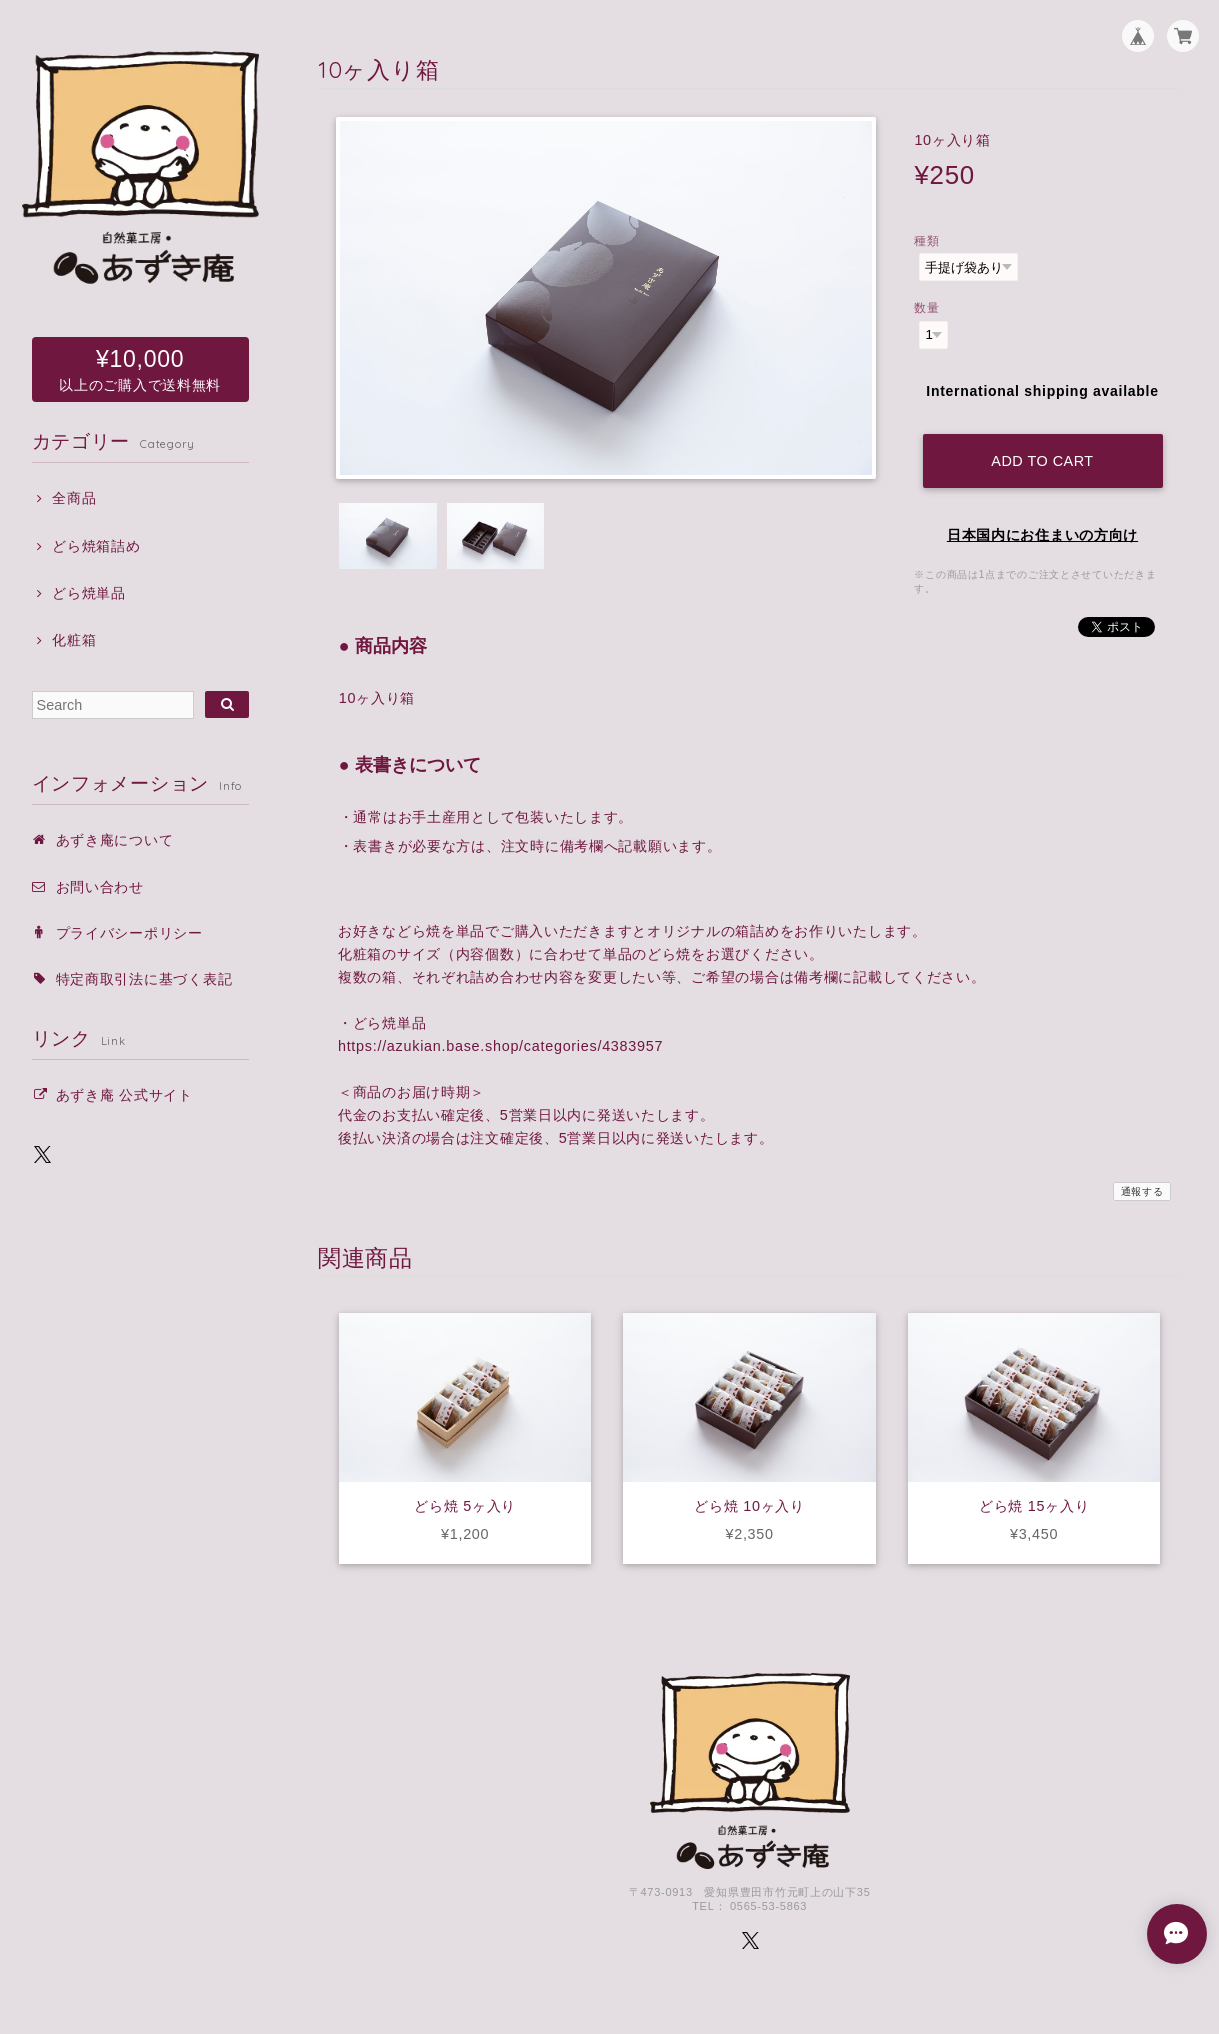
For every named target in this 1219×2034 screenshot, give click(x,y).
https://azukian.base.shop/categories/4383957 (500, 1046)
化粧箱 (74, 640)
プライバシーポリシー (129, 933)
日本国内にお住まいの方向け (1042, 535)
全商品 (74, 498)
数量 (926, 308)
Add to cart (1042, 461)
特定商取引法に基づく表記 (144, 979)
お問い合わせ (100, 887)
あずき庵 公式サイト (124, 1095)
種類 (926, 241)
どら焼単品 (89, 593)
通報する (1142, 1191)
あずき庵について (115, 840)
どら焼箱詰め (96, 546)
